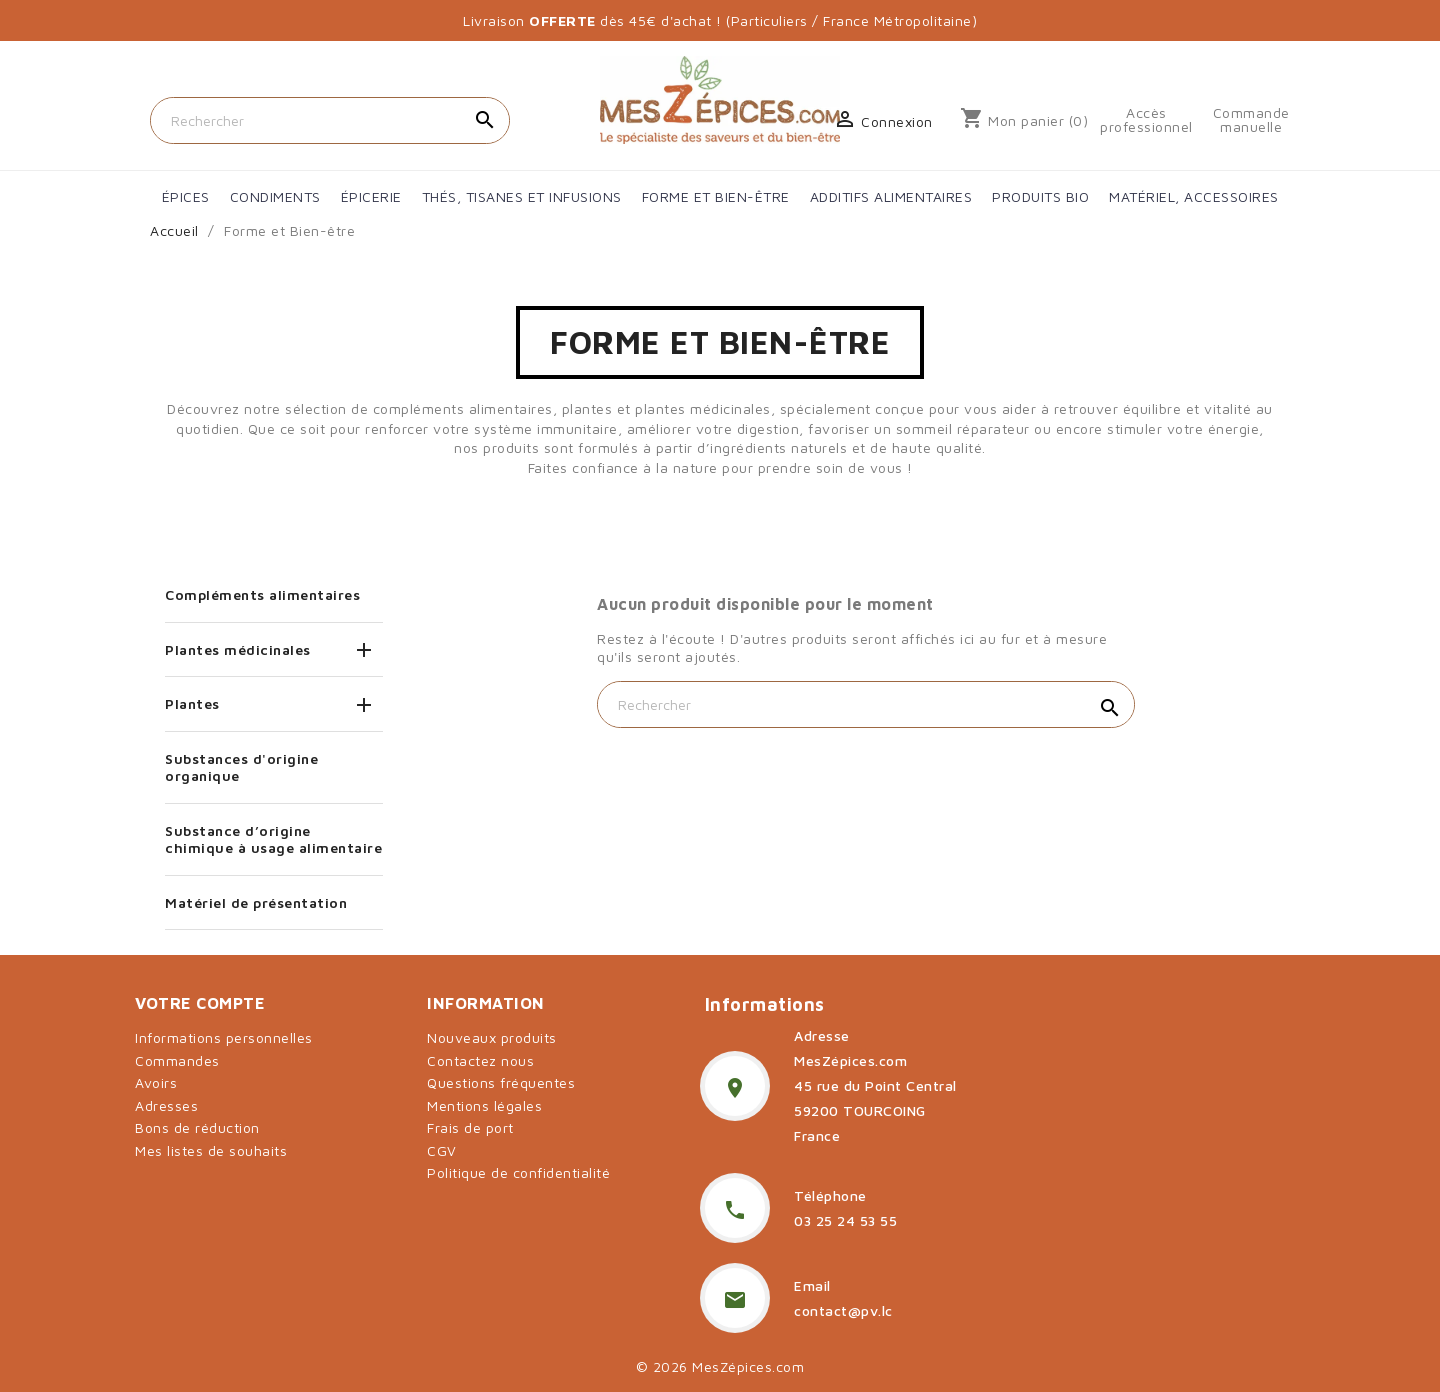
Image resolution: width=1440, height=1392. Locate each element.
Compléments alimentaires (262, 594)
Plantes (192, 703)
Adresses (166, 1105)
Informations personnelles (224, 1037)
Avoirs (156, 1082)
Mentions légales (484, 1105)
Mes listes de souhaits (211, 1150)
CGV (442, 1150)
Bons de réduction (197, 1127)
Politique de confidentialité (518, 1172)
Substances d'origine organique (241, 767)
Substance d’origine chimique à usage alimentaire (273, 839)
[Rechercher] (330, 120)
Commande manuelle (1251, 120)
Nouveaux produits (492, 1037)
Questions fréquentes (501, 1082)
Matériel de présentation (256, 902)
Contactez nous (480, 1060)
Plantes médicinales (238, 649)
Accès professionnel (1146, 120)
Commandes (177, 1060)
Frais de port (470, 1127)
